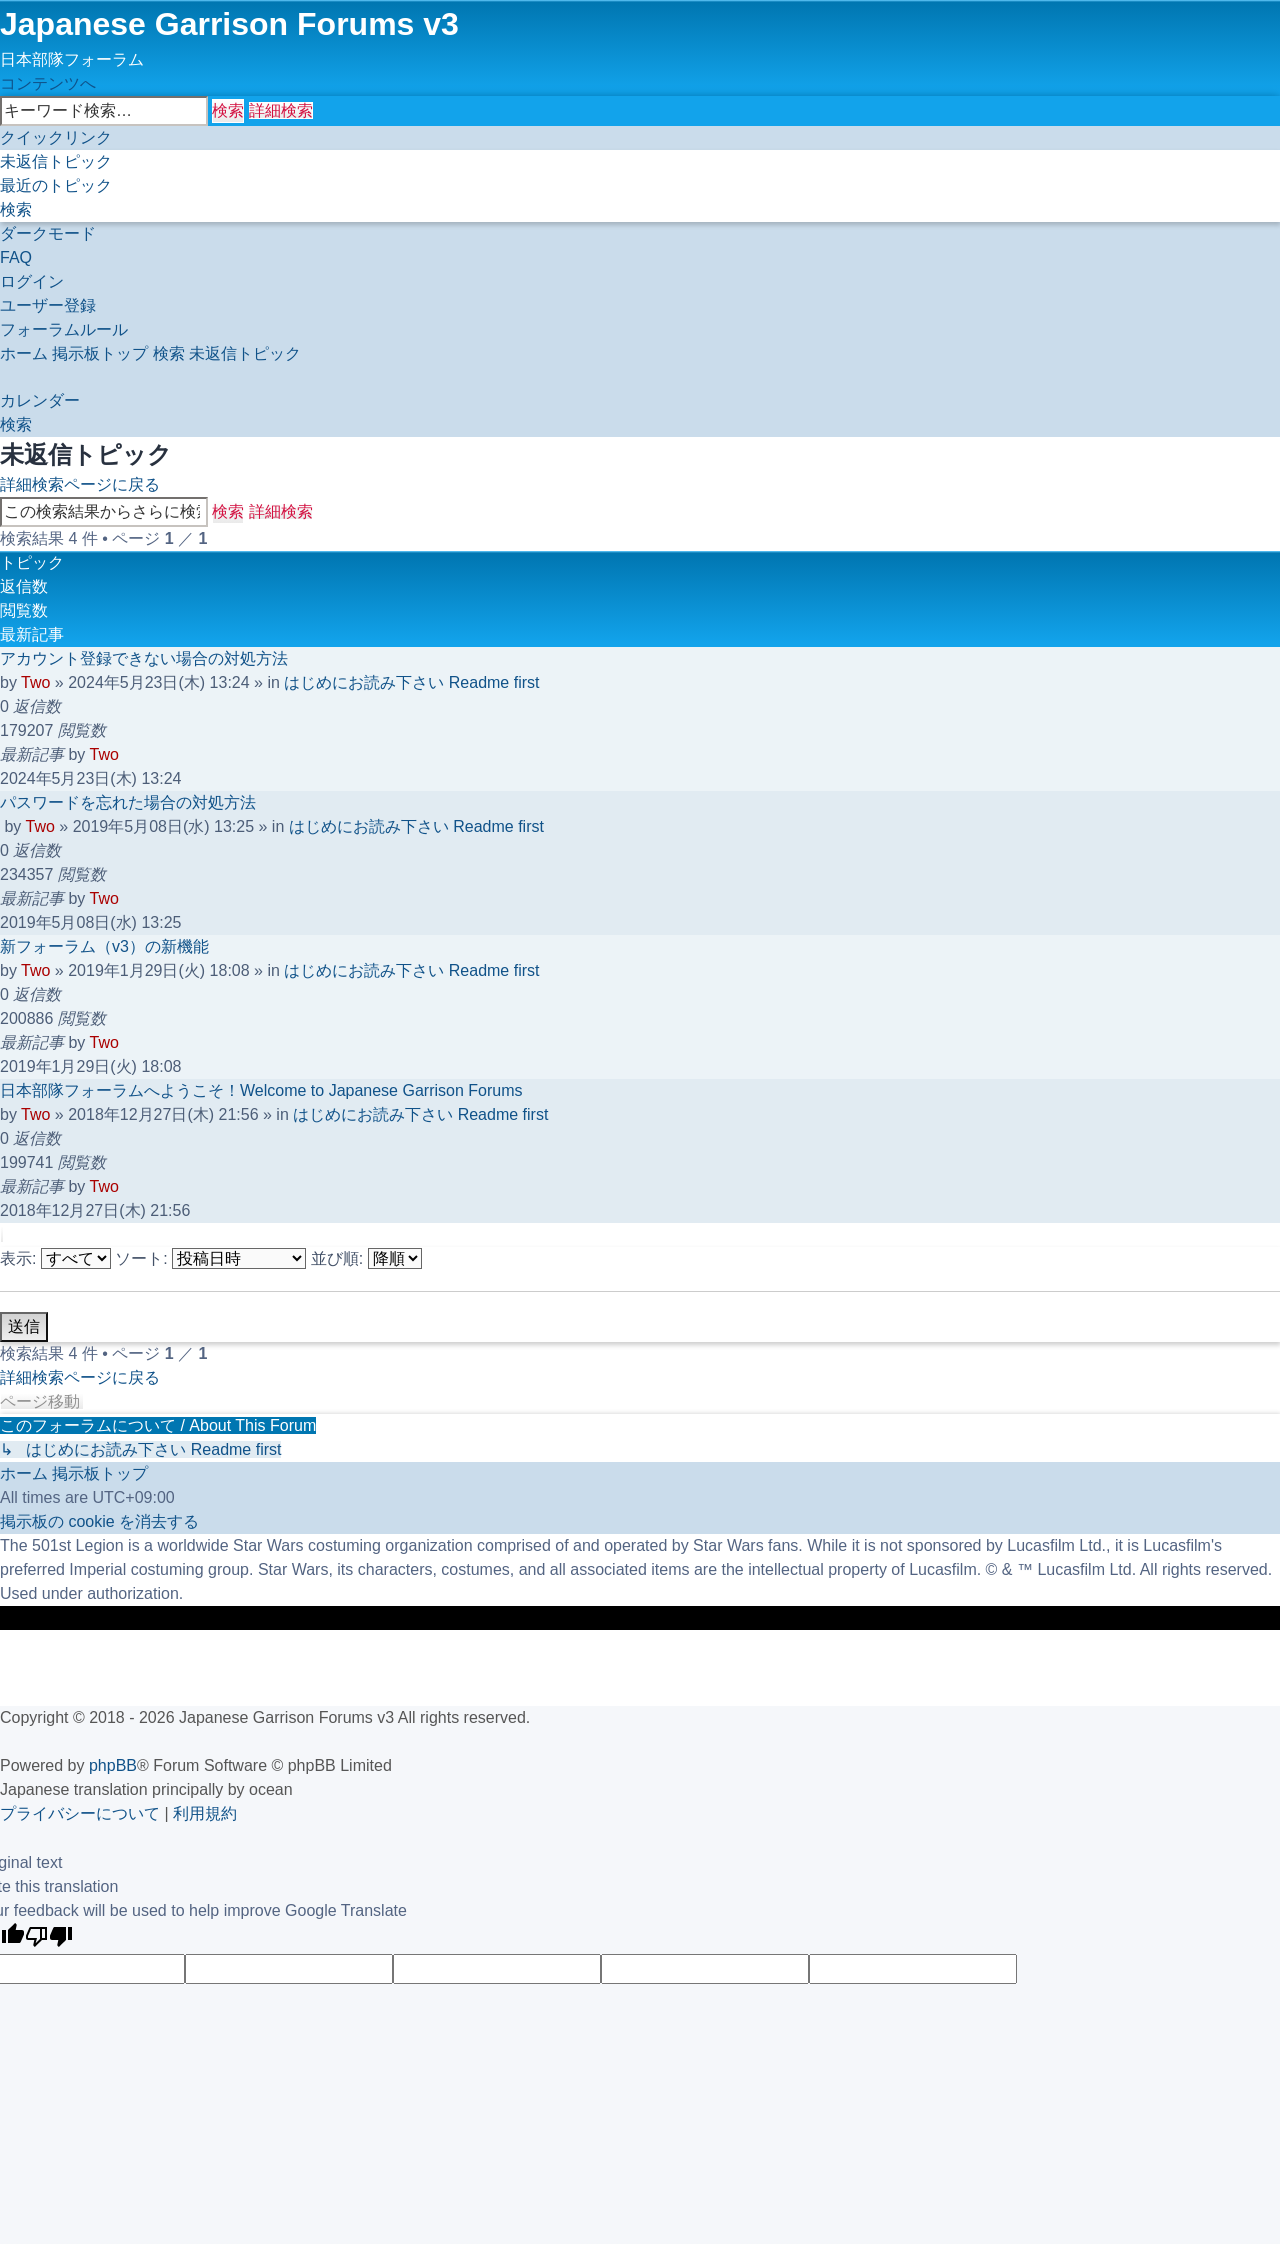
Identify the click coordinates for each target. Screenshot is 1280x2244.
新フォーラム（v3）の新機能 (104, 946)
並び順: (366, 1258)
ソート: (210, 1258)
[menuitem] (56, 161)
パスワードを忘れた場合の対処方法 (128, 802)
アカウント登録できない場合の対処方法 (144, 658)
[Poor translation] (49, 1938)
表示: (55, 1258)
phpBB (113, 1765)
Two (35, 682)
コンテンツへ (48, 83)
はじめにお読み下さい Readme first (411, 682)
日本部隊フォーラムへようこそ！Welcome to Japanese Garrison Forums (261, 1090)
